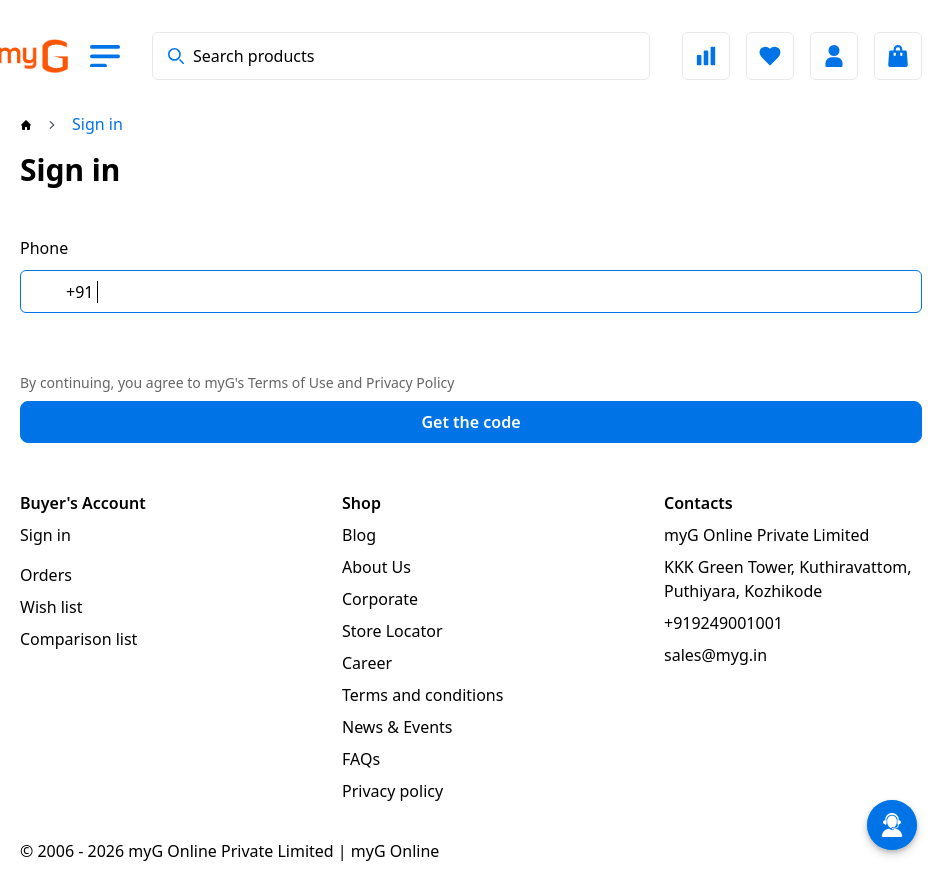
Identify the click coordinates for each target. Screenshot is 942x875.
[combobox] (401, 56)
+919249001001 (723, 623)
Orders (46, 575)
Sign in (45, 535)
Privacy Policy (410, 382)
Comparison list (78, 639)
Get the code (470, 422)
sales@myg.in (715, 655)
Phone (44, 248)
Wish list (51, 607)
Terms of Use (291, 382)
